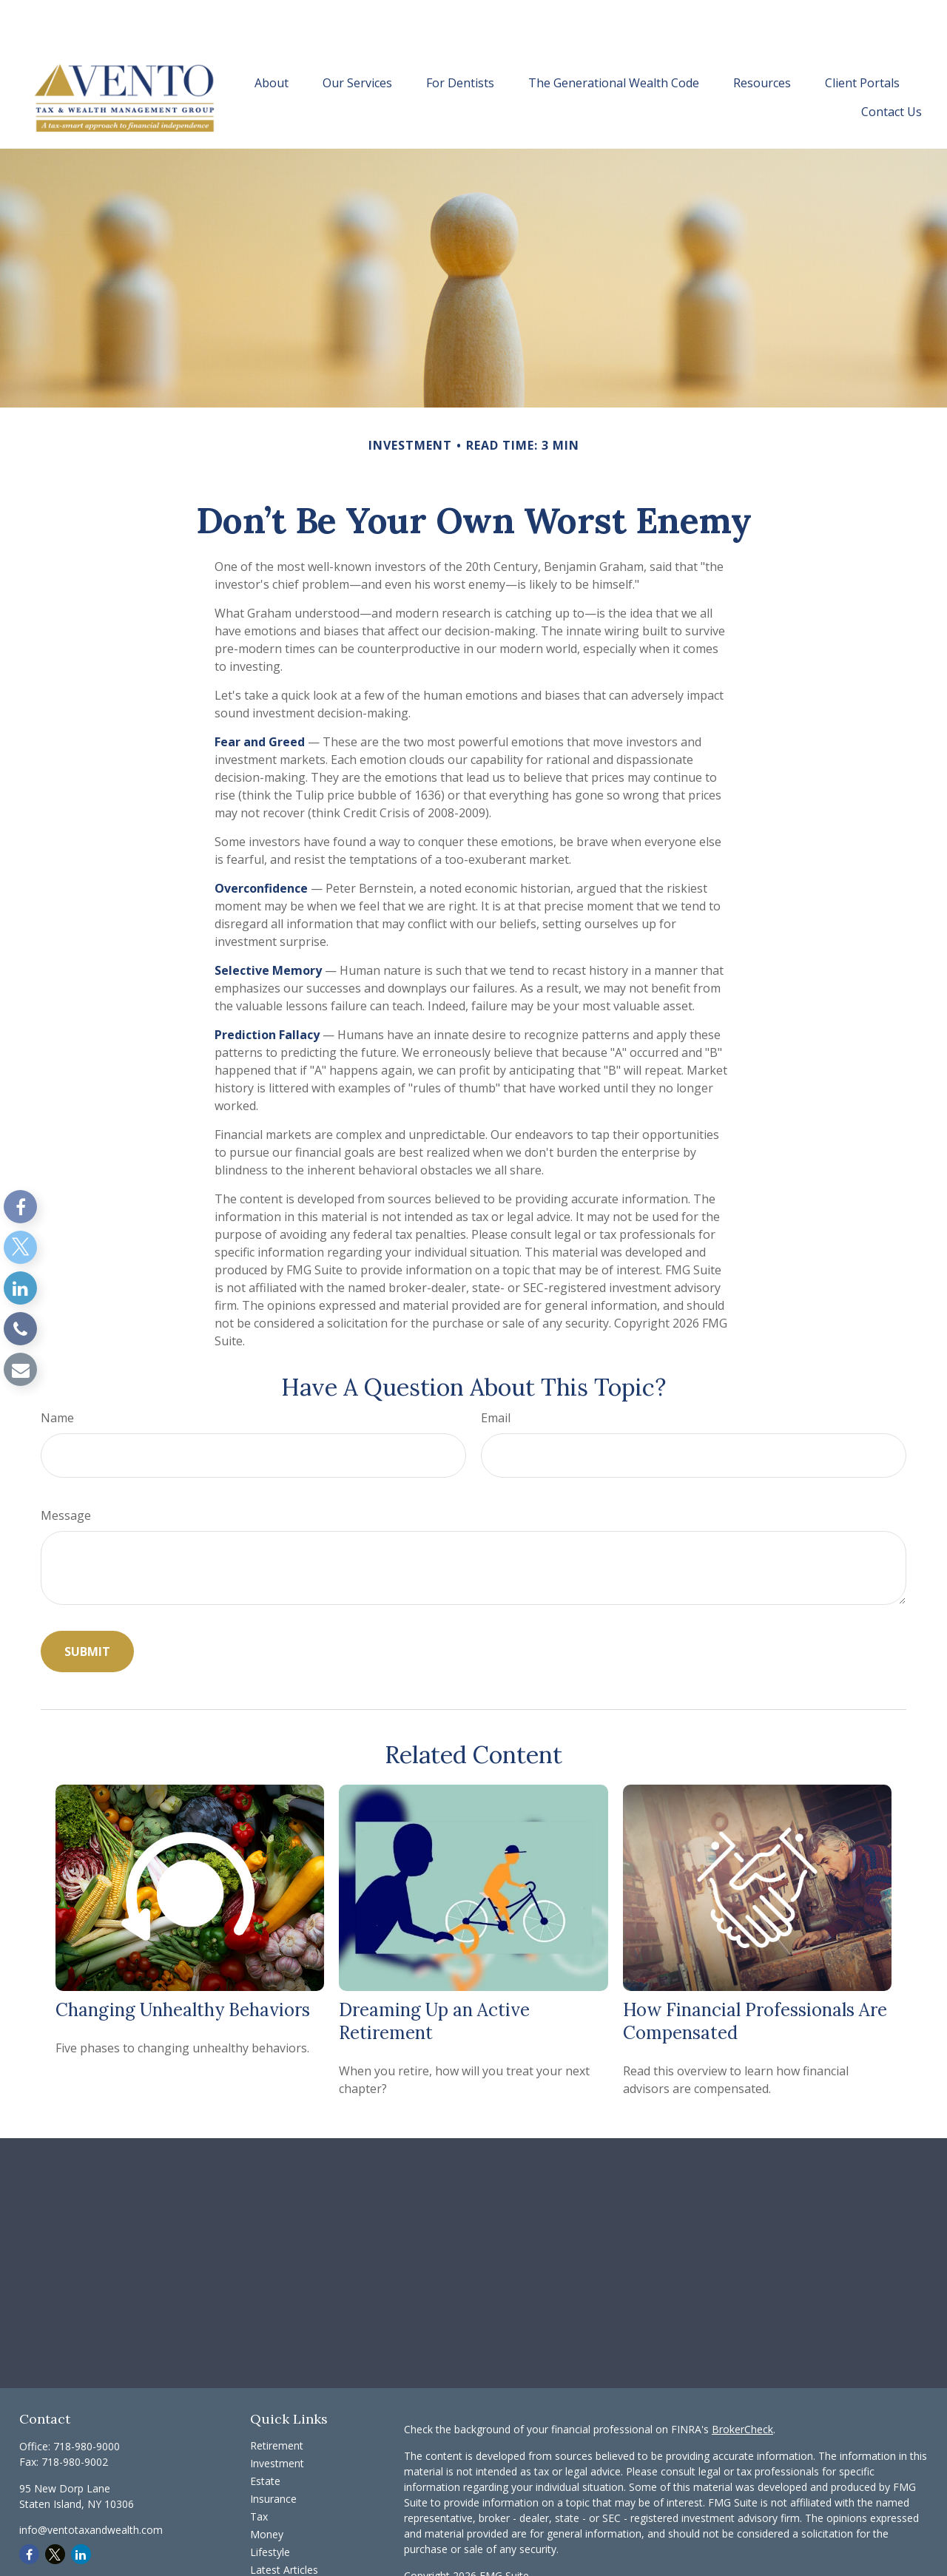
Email (495, 1373)
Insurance (273, 2454)
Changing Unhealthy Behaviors (182, 1965)
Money (266, 2490)
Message (66, 1471)
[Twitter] (20, 1247)
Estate (265, 2437)
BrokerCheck (742, 2385)
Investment (277, 2419)
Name (57, 1373)
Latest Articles (284, 2525)
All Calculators (283, 2561)
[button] (271, 38)
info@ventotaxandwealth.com (91, 2485)
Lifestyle (270, 2508)
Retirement (276, 2401)
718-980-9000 (86, 2402)
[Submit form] (87, 1607)
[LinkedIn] (20, 1288)
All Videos (273, 2543)
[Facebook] (20, 1206)
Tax (259, 2472)
